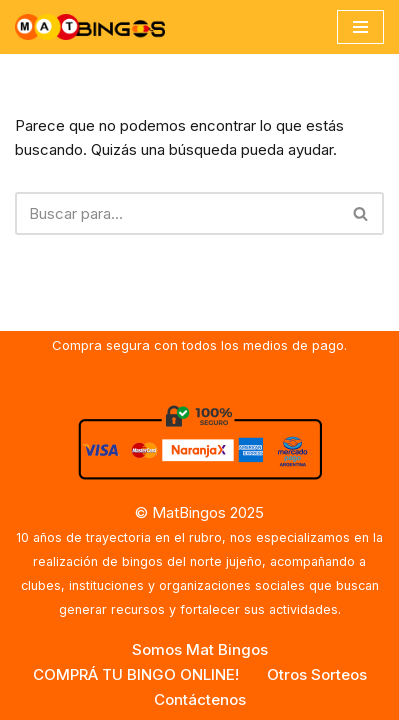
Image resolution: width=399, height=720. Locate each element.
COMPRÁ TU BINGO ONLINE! (136, 674)
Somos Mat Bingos (200, 649)
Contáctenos (200, 699)
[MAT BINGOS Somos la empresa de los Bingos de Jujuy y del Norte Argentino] (90, 27)
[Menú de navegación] (360, 27)
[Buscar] (177, 213)
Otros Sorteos (317, 674)
